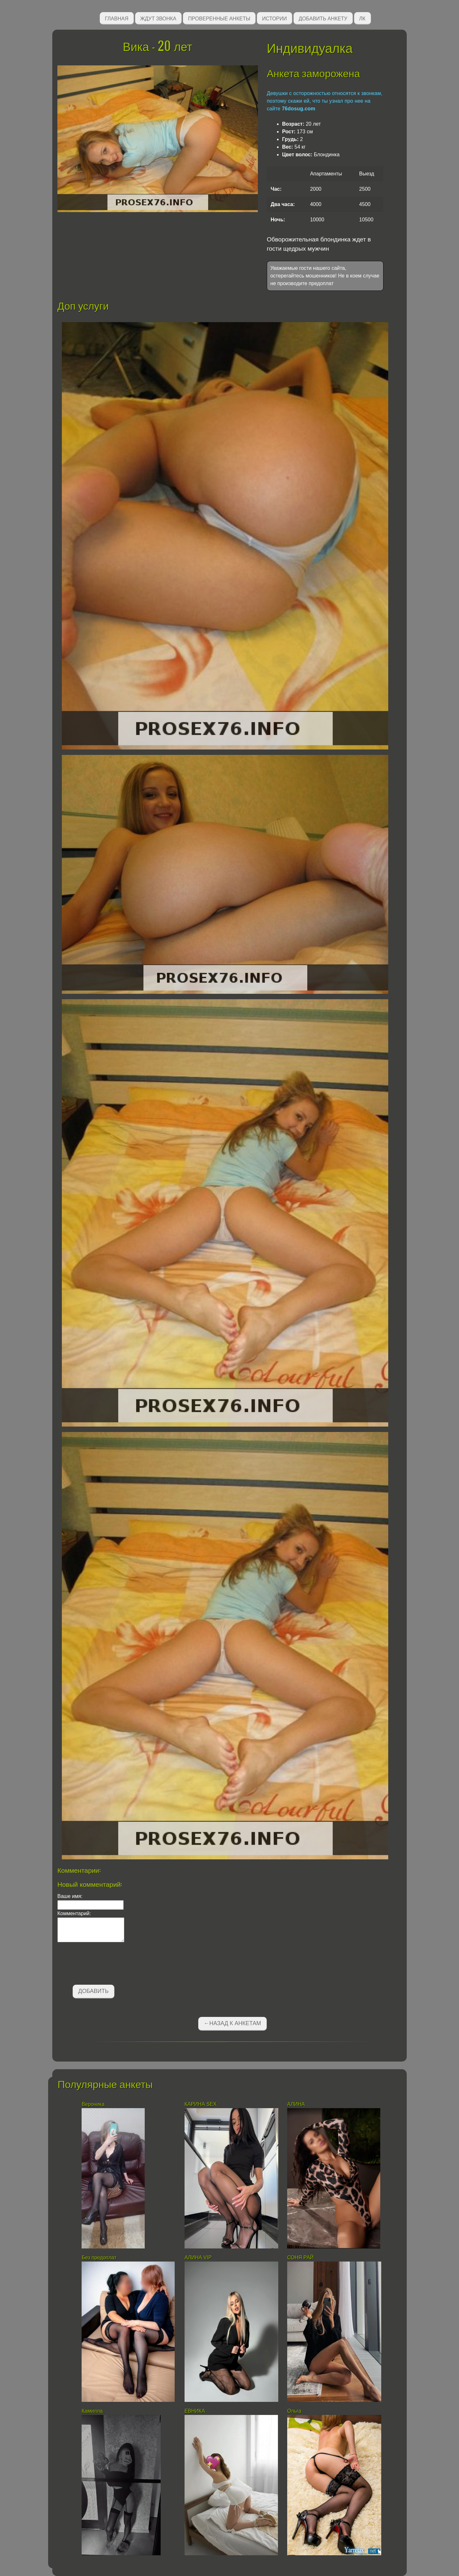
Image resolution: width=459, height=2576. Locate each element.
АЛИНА (296, 2104)
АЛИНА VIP (198, 2257)
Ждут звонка (158, 18)
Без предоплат (99, 2257)
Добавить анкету (323, 18)
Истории (274, 18)
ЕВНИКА (195, 2411)
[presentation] (105, 1964)
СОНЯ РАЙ (301, 2257)
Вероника (93, 2104)
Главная (116, 18)
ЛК (362, 18)
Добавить (93, 1991)
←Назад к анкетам (232, 2023)
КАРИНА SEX (201, 2104)
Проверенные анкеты (219, 18)
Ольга (295, 2411)
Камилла (93, 2411)
